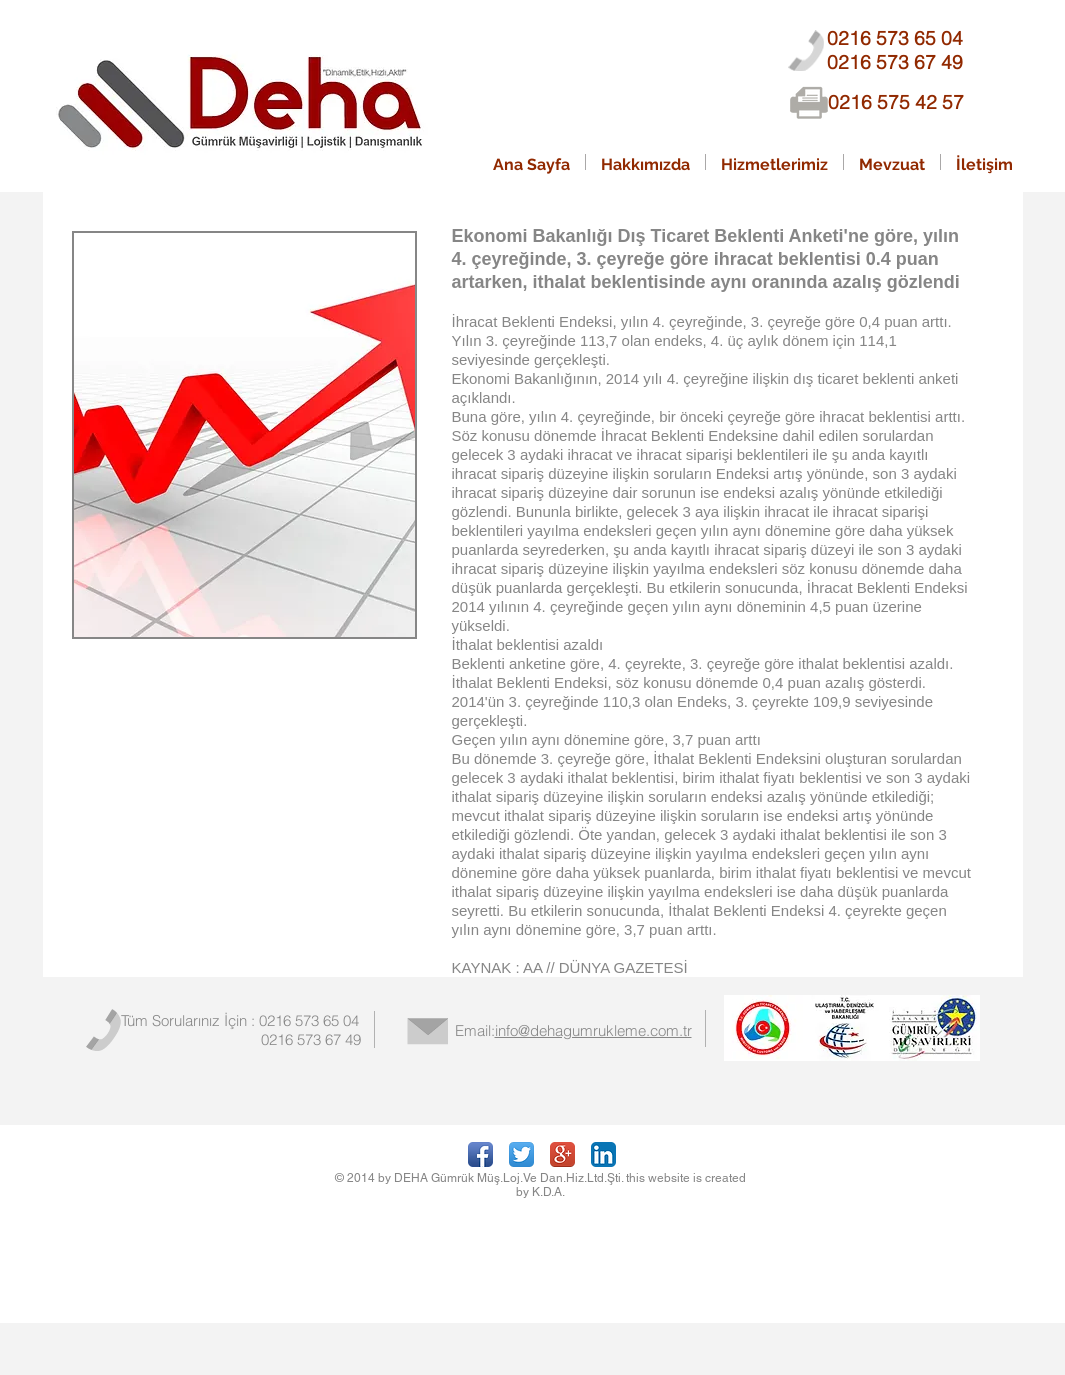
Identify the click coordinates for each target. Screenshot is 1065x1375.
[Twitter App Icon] (521, 1154)
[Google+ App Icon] (562, 1154)
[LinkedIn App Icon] (603, 1154)
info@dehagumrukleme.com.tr (593, 1030)
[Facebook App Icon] (480, 1154)
